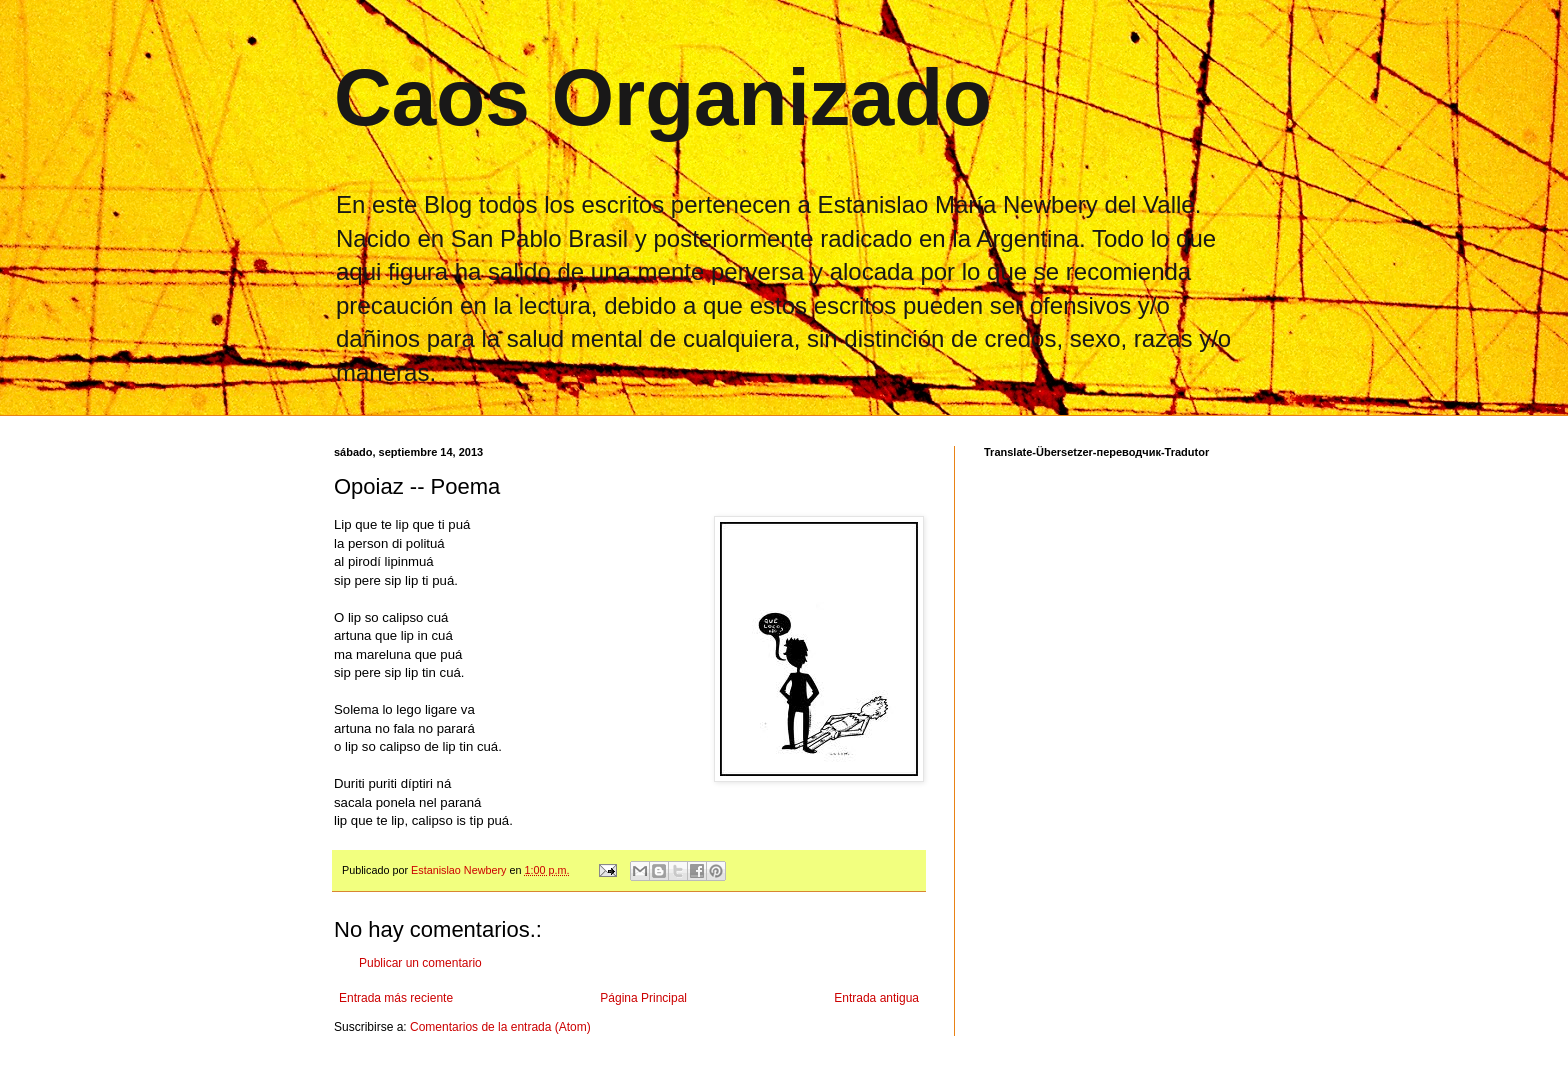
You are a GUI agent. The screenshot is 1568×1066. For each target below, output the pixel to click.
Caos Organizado (663, 97)
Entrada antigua (876, 998)
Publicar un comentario (420, 963)
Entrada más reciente (396, 998)
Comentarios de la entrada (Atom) (500, 1027)
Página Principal (643, 998)
